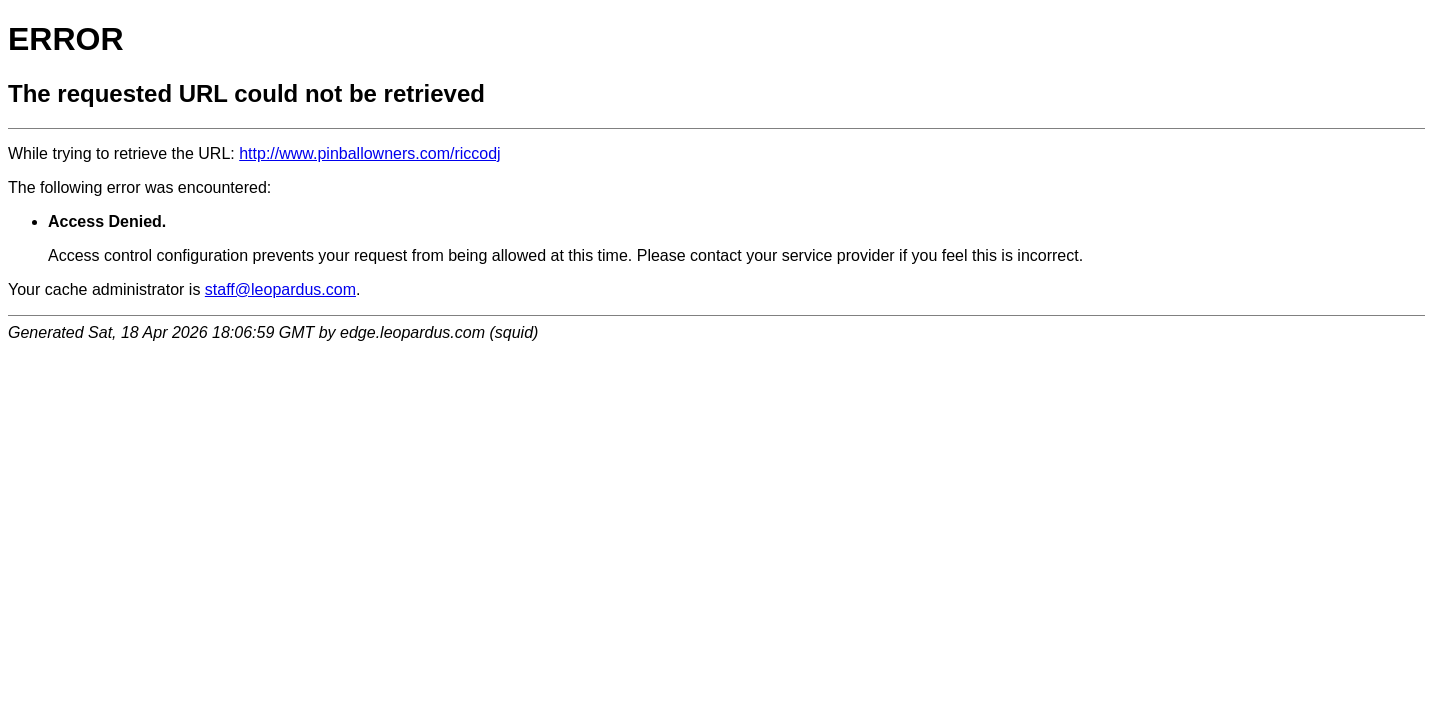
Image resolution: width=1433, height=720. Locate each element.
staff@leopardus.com (280, 289)
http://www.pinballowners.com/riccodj (369, 153)
